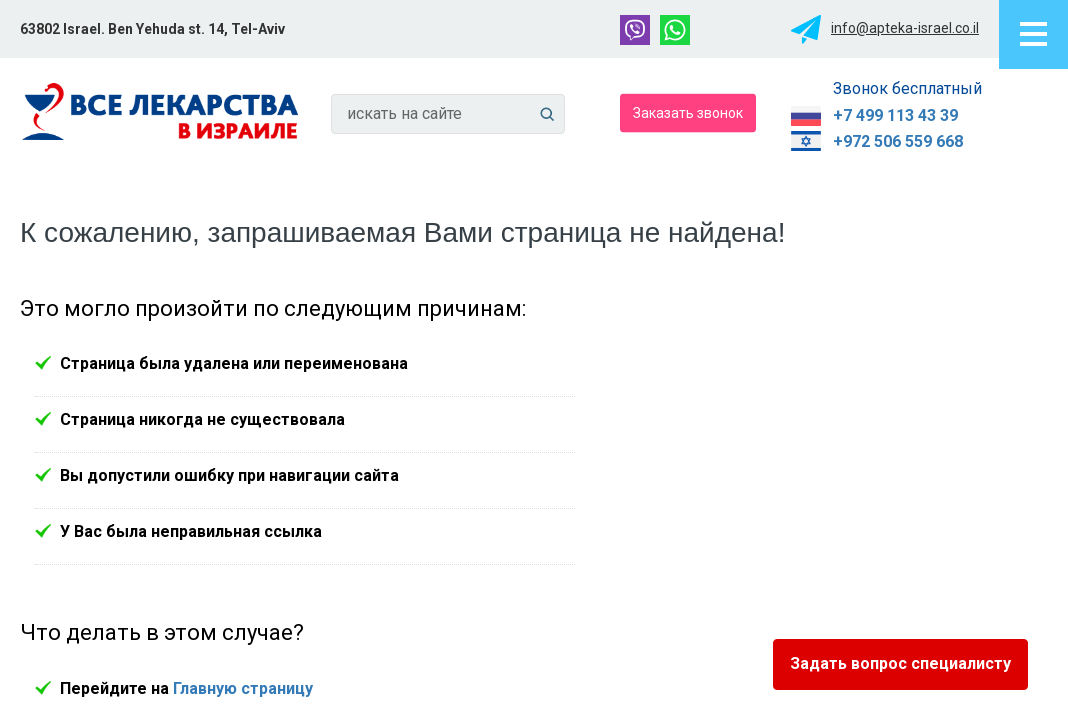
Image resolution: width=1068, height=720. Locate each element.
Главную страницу (243, 688)
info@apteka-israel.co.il (905, 28)
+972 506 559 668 (898, 141)
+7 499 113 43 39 (895, 115)
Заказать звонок (688, 112)
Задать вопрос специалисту (900, 663)
